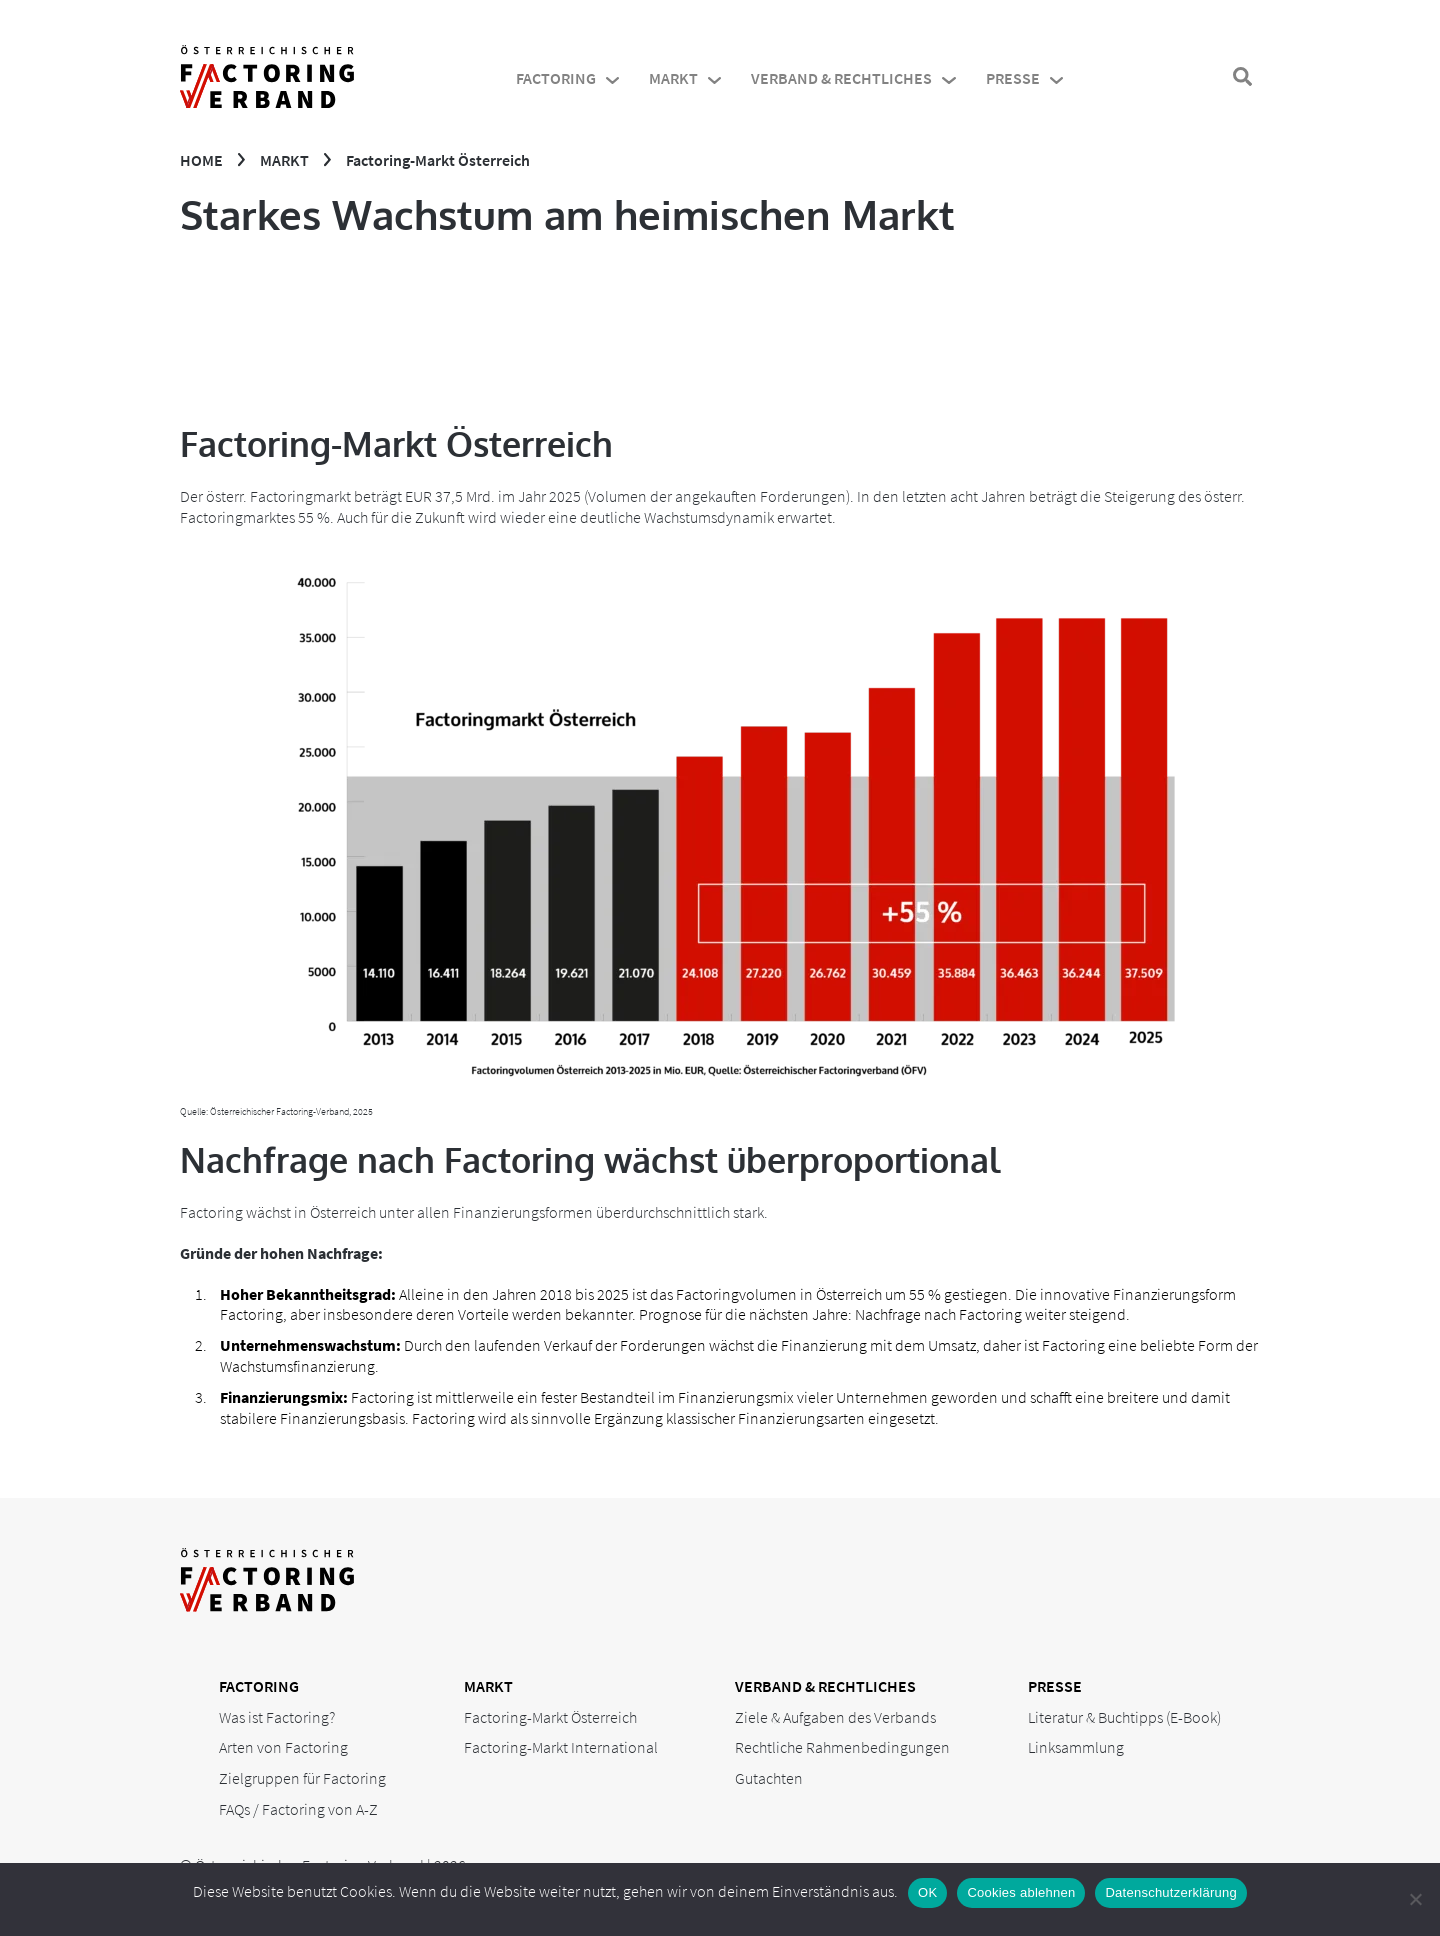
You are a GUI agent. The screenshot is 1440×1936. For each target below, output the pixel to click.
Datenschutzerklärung (1170, 1892)
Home (201, 160)
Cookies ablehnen (1021, 1892)
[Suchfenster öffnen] (1242, 78)
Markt (284, 160)
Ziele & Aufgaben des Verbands (835, 1717)
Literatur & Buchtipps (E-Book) (1124, 1717)
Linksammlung (1076, 1747)
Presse (1055, 1686)
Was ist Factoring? (277, 1717)
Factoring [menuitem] (556, 78)
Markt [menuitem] (673, 78)
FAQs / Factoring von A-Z (298, 1809)
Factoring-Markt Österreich (550, 1717)
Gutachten (769, 1778)
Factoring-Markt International (561, 1747)
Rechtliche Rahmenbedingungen (842, 1747)
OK (927, 1892)
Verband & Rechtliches (825, 1686)
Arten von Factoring (283, 1747)
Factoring (259, 1686)
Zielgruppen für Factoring (302, 1778)
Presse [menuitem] (1013, 78)
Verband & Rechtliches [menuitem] (841, 78)
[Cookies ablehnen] (1415, 1899)
